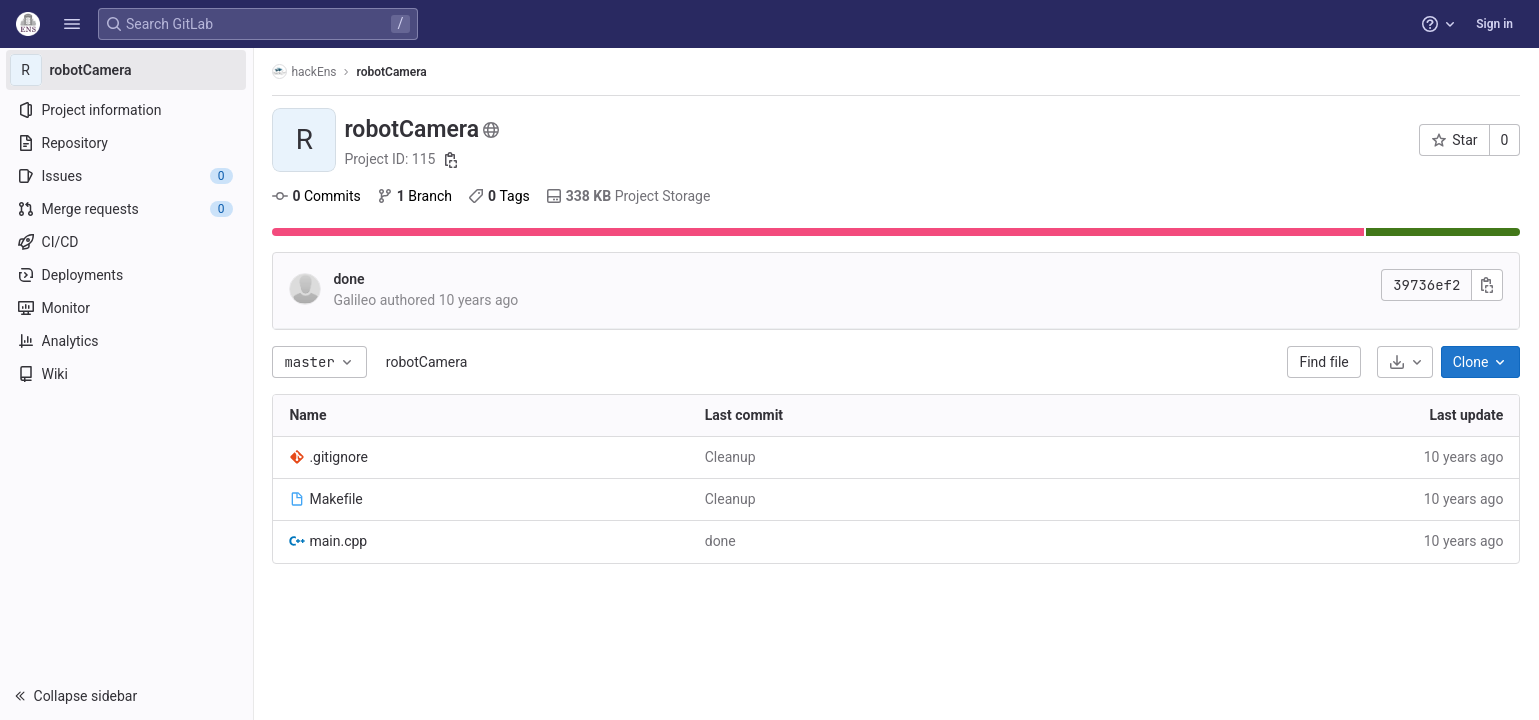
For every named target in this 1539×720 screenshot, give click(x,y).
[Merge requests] (127, 209)
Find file (1325, 362)
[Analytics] (127, 341)
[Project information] (127, 110)
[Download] (1406, 362)
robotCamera (428, 362)
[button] (72, 24)
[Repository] (127, 143)
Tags (500, 196)
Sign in (1494, 24)
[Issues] (127, 176)
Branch (415, 196)
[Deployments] (127, 275)
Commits (318, 196)
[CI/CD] (127, 242)
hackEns (306, 71)
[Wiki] (127, 374)
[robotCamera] (128, 70)
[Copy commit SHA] (1489, 285)
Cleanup (731, 457)
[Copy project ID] (452, 160)
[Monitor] (127, 308)
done (350, 279)
